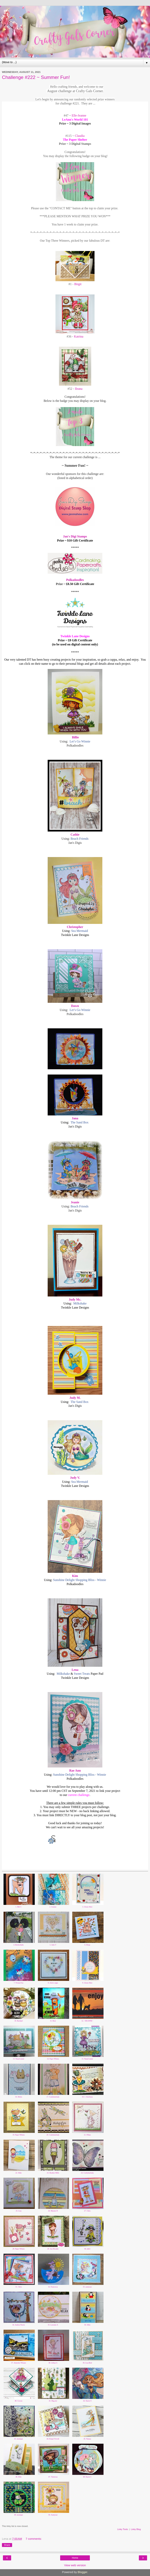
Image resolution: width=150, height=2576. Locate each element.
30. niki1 (87, 2249)
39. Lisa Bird (87, 2363)
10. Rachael (18, 2021)
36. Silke (87, 2325)
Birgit (77, 284)
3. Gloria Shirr (87, 1907)
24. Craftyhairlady (87, 2173)
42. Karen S (87, 2401)
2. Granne (52, 1907)
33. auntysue (87, 2287)
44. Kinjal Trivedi (53, 2439)
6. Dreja (87, 1945)
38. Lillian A (52, 2363)
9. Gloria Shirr (87, 1983)
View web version (75, 2565)
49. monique (18, 2515)
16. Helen (18, 2097)
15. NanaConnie (87, 2059)
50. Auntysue (53, 2515)
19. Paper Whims (18, 2135)
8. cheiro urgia (53, 1983)
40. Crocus (18, 2401)
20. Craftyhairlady (52, 2135)
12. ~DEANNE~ (87, 2021)
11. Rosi (53, 2021)
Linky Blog (136, 2529)
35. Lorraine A (53, 2325)
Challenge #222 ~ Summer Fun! (36, 77)
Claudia (80, 135)
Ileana (78, 388)
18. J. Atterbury (87, 2097)
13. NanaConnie (18, 2059)
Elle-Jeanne (78, 115)
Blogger (82, 2572)
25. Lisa (18, 2211)
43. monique (18, 2439)
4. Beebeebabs (18, 1945)
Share (7, 2545)
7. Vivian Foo (18, 1983)
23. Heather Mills (53, 2173)
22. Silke (18, 2173)
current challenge (79, 1795)
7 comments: (34, 2538)
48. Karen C (87, 2477)
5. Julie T (53, 1945)
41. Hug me (53, 2401)
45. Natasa (87, 2439)
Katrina (78, 336)
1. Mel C (18, 1907)
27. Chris (87, 2211)
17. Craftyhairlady (52, 2097)
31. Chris (18, 2287)
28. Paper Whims (18, 2249)
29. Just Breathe (53, 2249)
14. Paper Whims (53, 2059)
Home (75, 2558)
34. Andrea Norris (18, 2325)
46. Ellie (19, 2477)
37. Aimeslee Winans (18, 2363)
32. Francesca (53, 2287)
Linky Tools (122, 2529)
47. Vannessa (53, 2477)
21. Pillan (87, 2135)
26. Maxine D (53, 2211)
